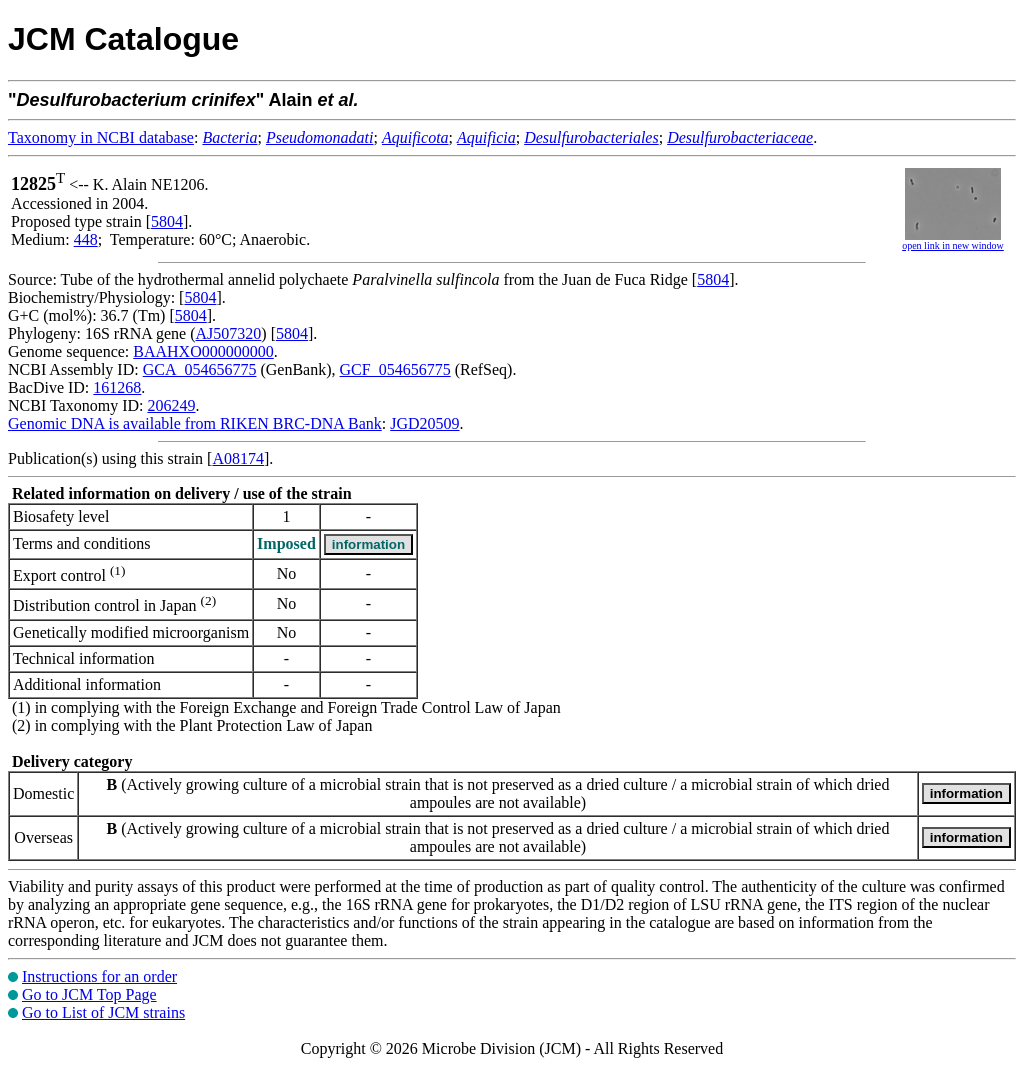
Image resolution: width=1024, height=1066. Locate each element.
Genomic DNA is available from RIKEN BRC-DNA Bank (195, 423)
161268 (117, 387)
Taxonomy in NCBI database (101, 137)
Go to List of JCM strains (103, 1012)
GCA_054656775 (200, 369)
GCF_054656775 (395, 369)
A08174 (238, 458)
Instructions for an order (99, 976)
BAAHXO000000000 (203, 351)
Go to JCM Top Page (89, 994)
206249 (171, 405)
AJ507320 (229, 333)
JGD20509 (424, 423)
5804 (167, 221)
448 (86, 239)
